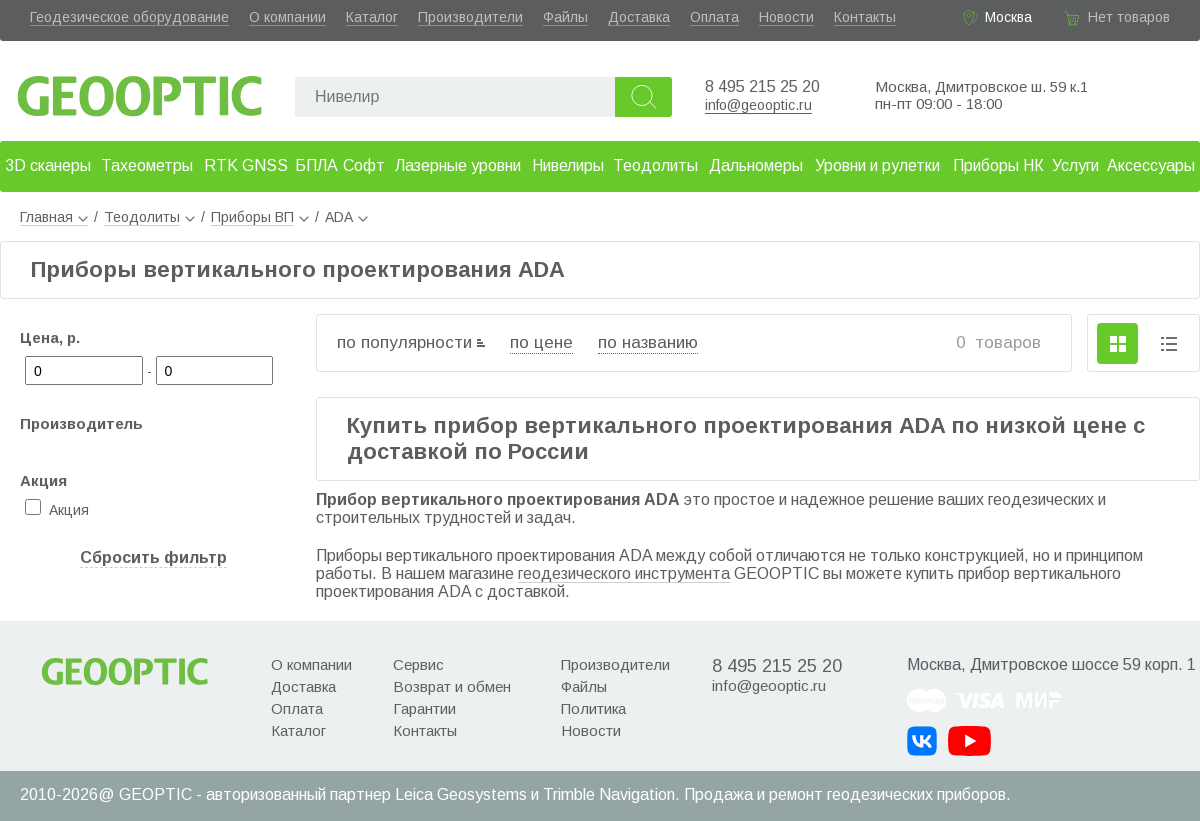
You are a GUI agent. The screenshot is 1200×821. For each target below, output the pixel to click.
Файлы (565, 17)
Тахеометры (147, 165)
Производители (470, 17)
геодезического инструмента (624, 573)
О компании (287, 17)
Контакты (865, 17)
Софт (364, 165)
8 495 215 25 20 (762, 86)
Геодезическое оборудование (129, 17)
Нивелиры (568, 165)
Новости (786, 17)
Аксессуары (1151, 165)
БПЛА (316, 165)
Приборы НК (998, 165)
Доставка (639, 17)
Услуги (1075, 165)
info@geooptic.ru (758, 105)
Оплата (714, 17)
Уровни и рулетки (877, 165)
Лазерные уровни (458, 165)
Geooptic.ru (140, 90)
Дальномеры (756, 165)
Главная (54, 217)
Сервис (418, 664)
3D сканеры (48, 165)
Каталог (372, 17)
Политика (593, 708)
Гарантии (424, 708)
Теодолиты (655, 165)
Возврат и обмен (452, 686)
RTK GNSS (246, 165)
